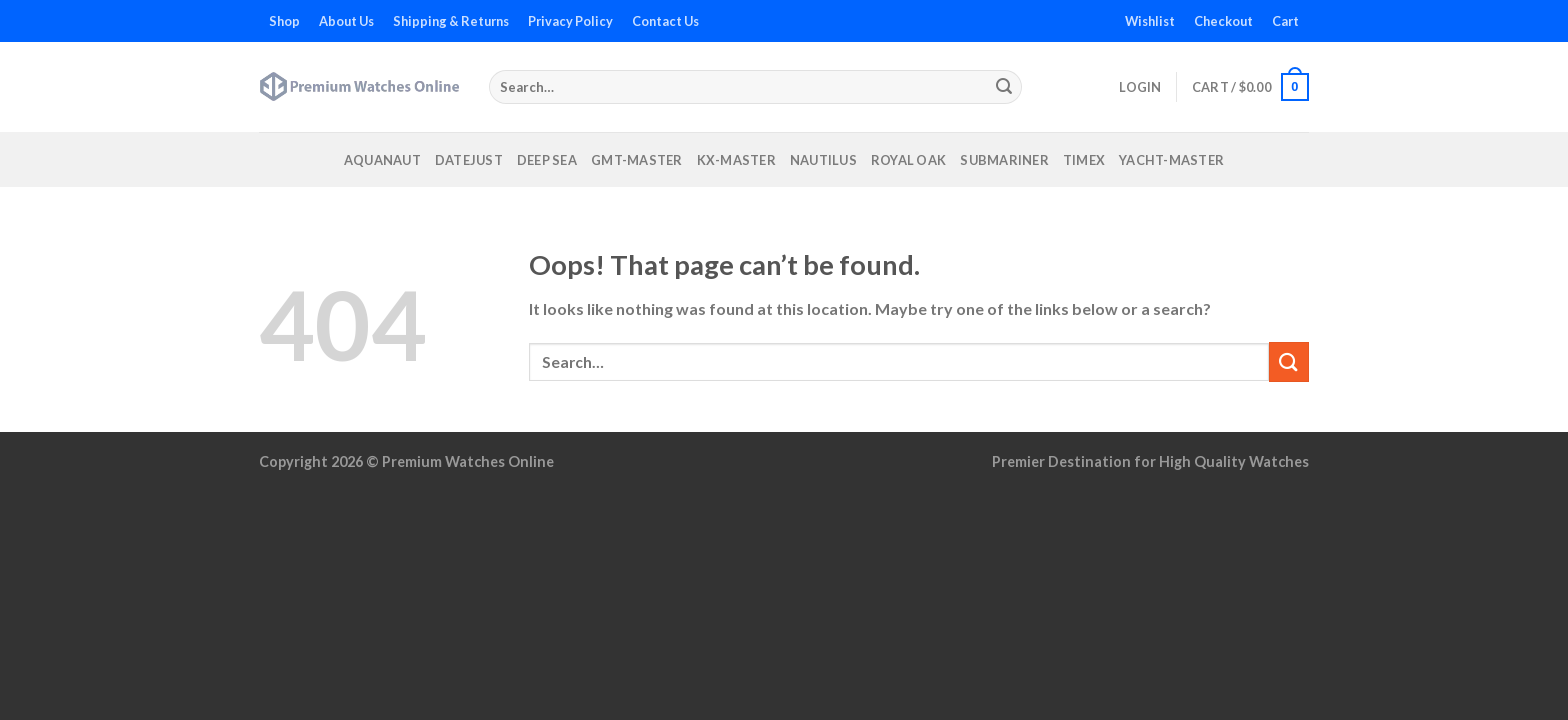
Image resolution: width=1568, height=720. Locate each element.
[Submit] (1004, 87)
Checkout (1223, 21)
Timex (1084, 160)
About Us (346, 21)
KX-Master (736, 160)
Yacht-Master (1171, 160)
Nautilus (823, 160)
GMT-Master (637, 160)
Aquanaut (382, 160)
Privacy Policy (570, 21)
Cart (1285, 21)
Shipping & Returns (451, 21)
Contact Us (665, 21)
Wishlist (1150, 21)
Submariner (1004, 160)
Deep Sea (547, 160)
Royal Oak (908, 160)
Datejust (469, 160)
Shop (284, 21)
